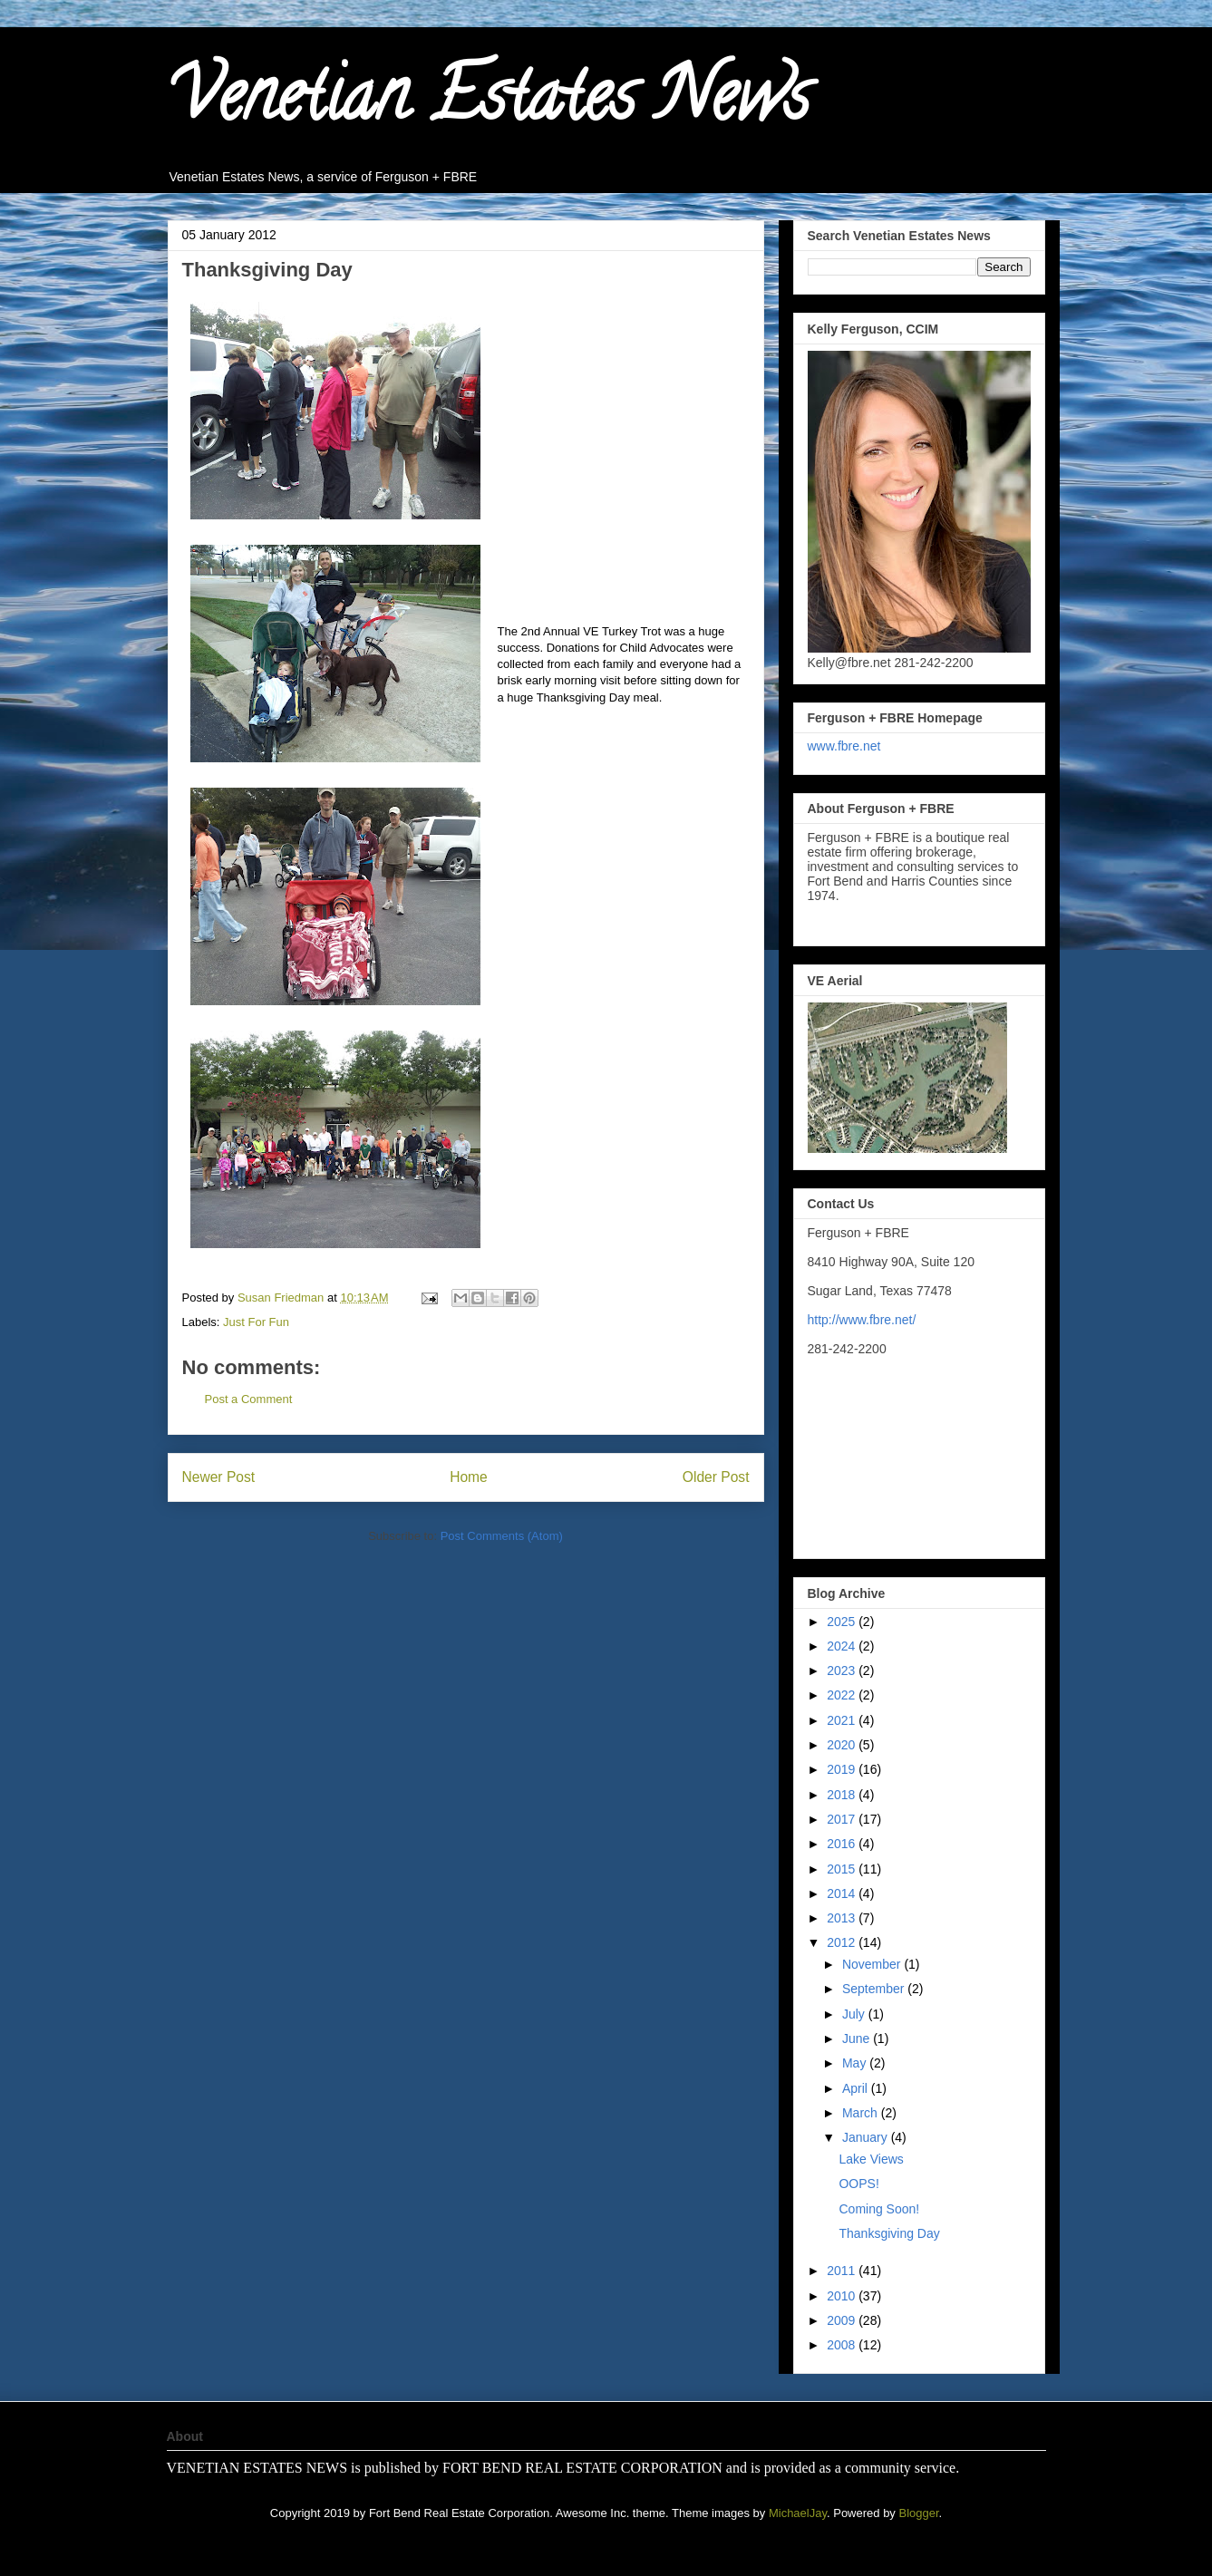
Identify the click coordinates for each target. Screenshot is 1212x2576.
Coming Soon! (879, 2209)
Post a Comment (249, 1399)
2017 (842, 1819)
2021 (842, 1720)
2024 (842, 1646)
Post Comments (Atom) (502, 1536)
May (855, 2063)
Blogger (918, 2513)
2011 (842, 2270)
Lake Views (871, 2159)
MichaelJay (798, 2513)
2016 (842, 1843)
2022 (842, 1695)
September (874, 1988)
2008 (842, 2345)
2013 (842, 1918)
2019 (842, 1769)
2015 (842, 1869)
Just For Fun (256, 1322)
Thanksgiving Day (889, 2233)
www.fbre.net (844, 746)
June (857, 2038)
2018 (842, 1794)
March (861, 2113)
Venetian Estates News (489, 103)
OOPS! (858, 2183)
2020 (842, 1745)
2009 (842, 2320)
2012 (842, 1942)
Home (469, 1477)
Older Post (716, 1477)
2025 (842, 1621)
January (866, 2137)
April (856, 2088)
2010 (842, 2296)
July (855, 2014)
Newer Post (219, 1477)
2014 (842, 1893)
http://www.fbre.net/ (862, 1319)
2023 (842, 1670)
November (873, 1964)
